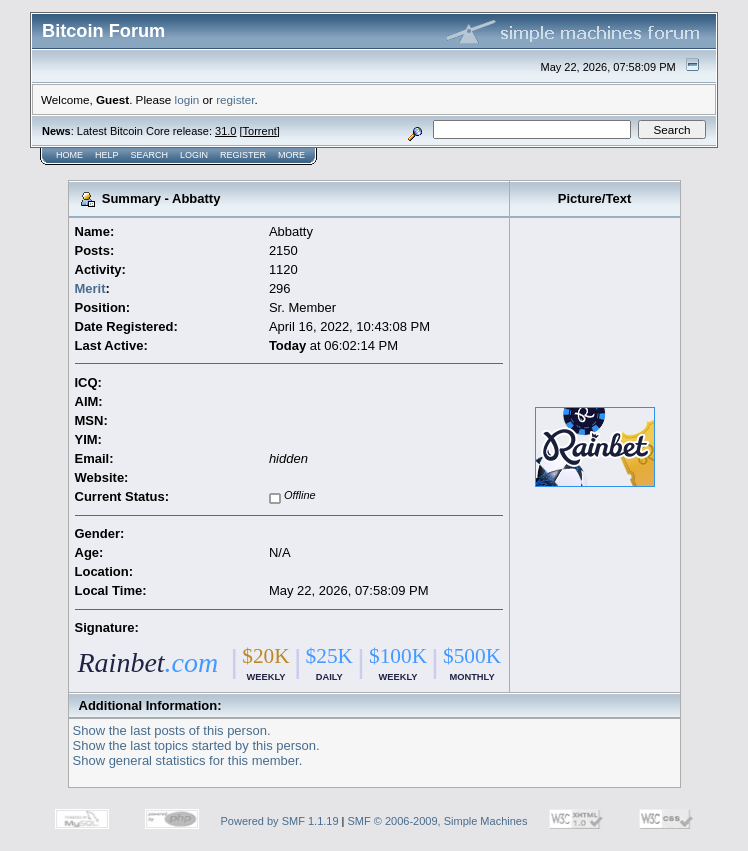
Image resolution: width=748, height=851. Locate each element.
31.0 (225, 131)
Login (194, 155)
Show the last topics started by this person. (196, 745)
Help (107, 155)
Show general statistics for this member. (188, 760)
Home (69, 155)
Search (150, 155)
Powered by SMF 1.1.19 (280, 821)
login (187, 99)
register (235, 99)
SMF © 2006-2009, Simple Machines (438, 821)
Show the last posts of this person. (172, 730)
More (291, 155)
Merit (90, 288)
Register (243, 155)
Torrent (260, 131)
